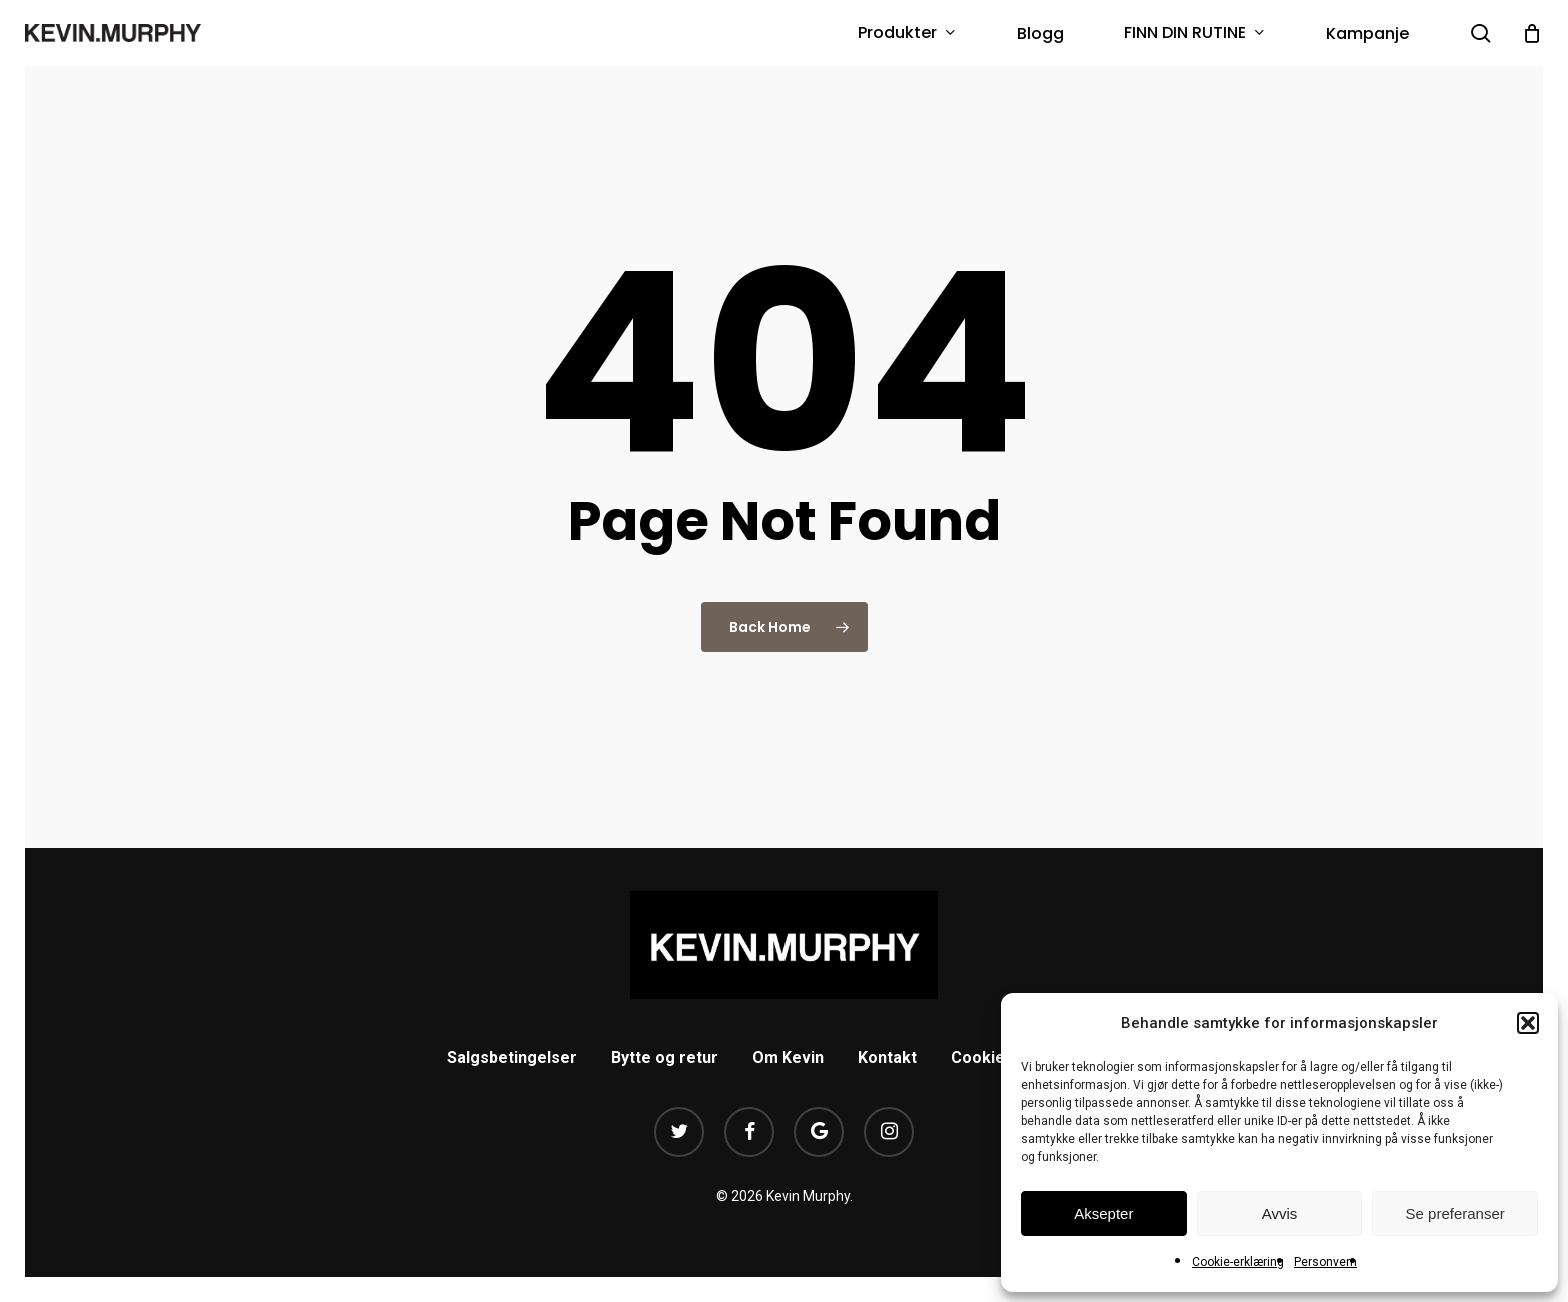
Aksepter (1103, 1213)
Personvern (1325, 1262)
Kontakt (887, 1057)
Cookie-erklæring (1238, 1262)
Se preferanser (1455, 1213)
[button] (1528, 1023)
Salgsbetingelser (512, 1057)
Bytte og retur (664, 1057)
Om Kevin (788, 1057)
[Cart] (1532, 33)
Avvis (1280, 1213)
